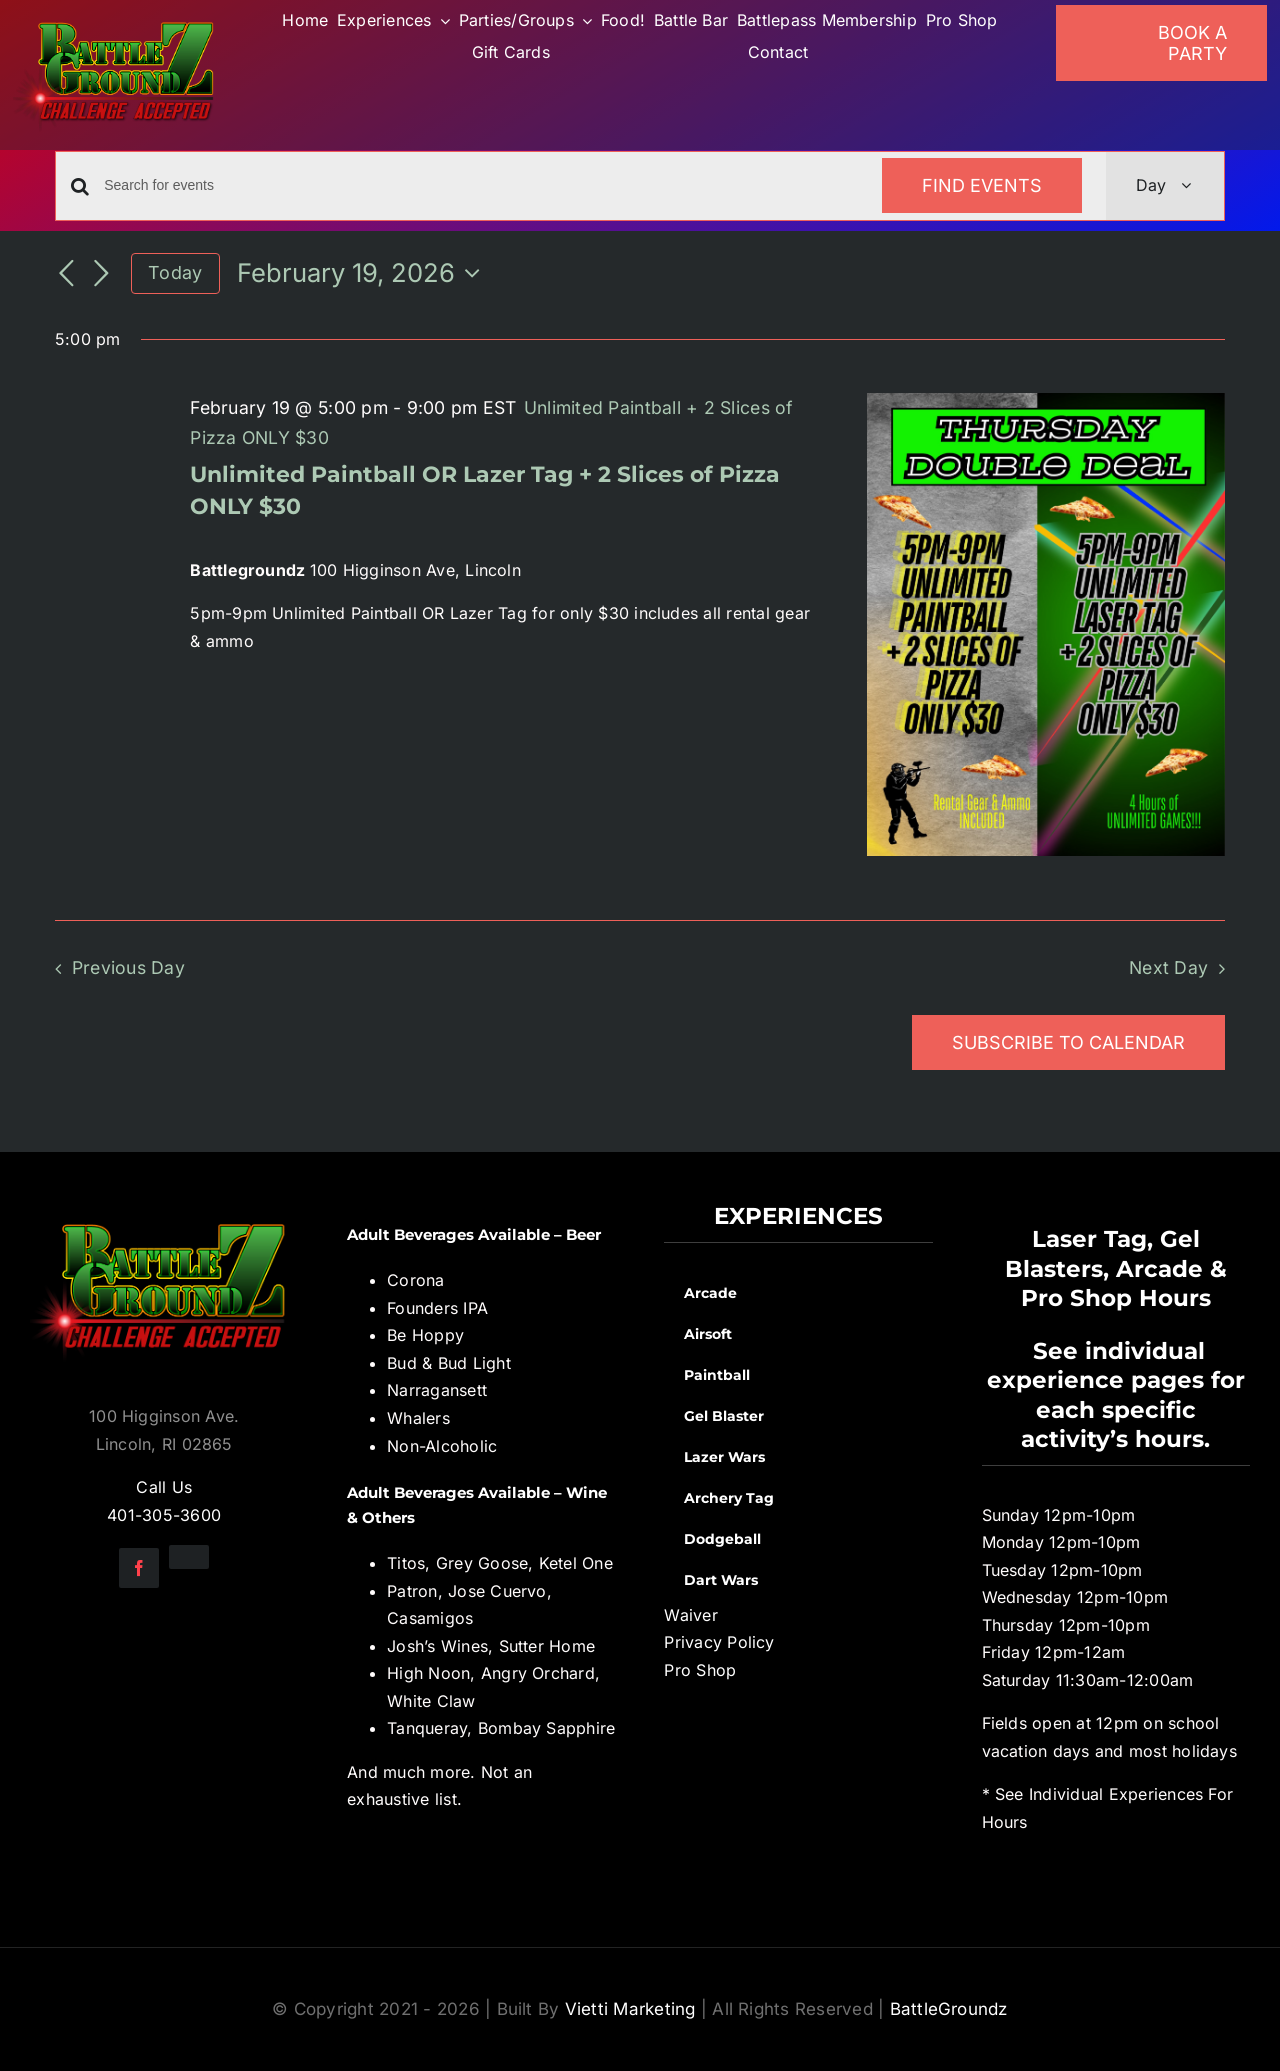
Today (175, 272)
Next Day (1168, 967)
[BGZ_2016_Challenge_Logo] (164, 1210)
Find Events (982, 185)
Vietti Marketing (630, 2009)
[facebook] (139, 1568)
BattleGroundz (949, 2009)
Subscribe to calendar (1068, 1042)
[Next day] (101, 275)
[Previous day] (67, 275)
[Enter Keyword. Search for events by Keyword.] (481, 185)
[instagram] (189, 1557)
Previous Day (128, 967)
